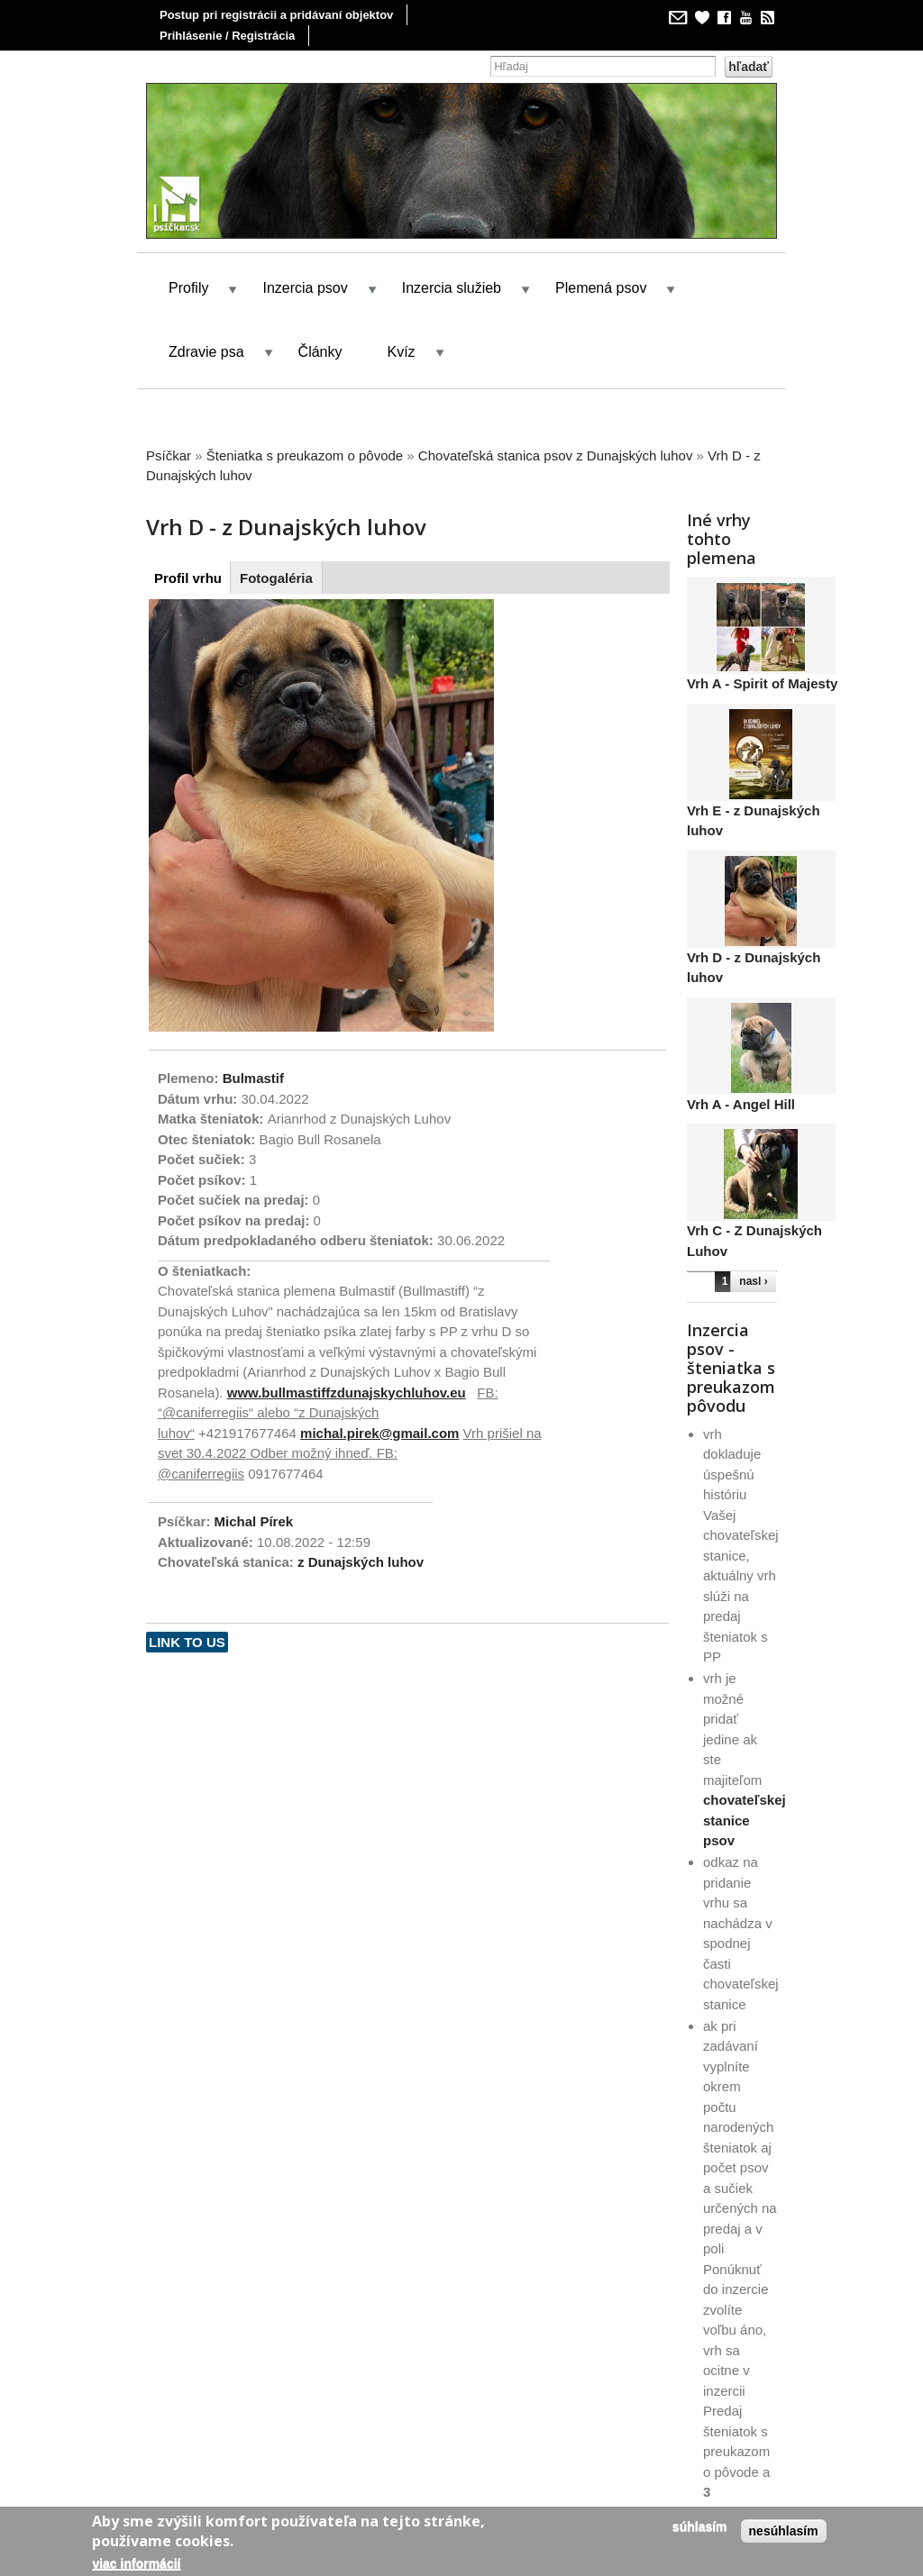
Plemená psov (600, 288)
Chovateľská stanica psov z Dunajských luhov (555, 455)
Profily (188, 288)
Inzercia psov (304, 288)
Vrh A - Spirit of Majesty (762, 683)
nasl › (753, 1281)
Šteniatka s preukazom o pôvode (304, 455)
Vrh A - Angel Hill (741, 1104)
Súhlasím (699, 2526)
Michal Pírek (254, 1521)
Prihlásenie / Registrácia (227, 35)
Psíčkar (168, 455)
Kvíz (402, 352)
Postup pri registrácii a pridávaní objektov (276, 15)
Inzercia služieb (451, 288)
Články (320, 352)
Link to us (187, 1642)
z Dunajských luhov (360, 1562)
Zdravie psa (206, 352)
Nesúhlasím (783, 2531)
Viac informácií (136, 2563)
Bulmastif (253, 1078)
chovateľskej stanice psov (744, 1820)
